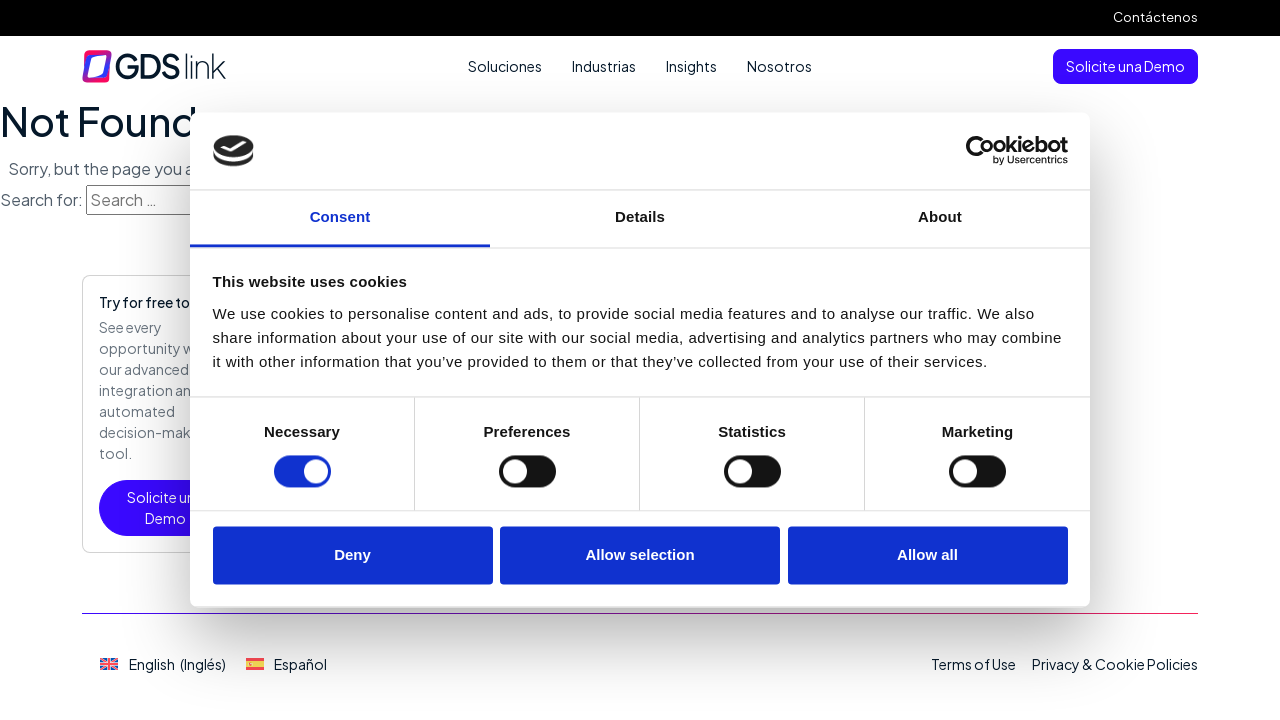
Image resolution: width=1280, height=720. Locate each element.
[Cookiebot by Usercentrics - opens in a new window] (980, 151)
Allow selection (639, 554)
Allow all (927, 554)
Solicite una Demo (1125, 66)
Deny (352, 554)
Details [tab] (640, 216)
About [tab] (940, 216)
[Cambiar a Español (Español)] (287, 664)
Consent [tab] (340, 216)
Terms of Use (973, 664)
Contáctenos (1155, 17)
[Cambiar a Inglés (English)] (163, 664)
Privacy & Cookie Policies (1115, 664)
